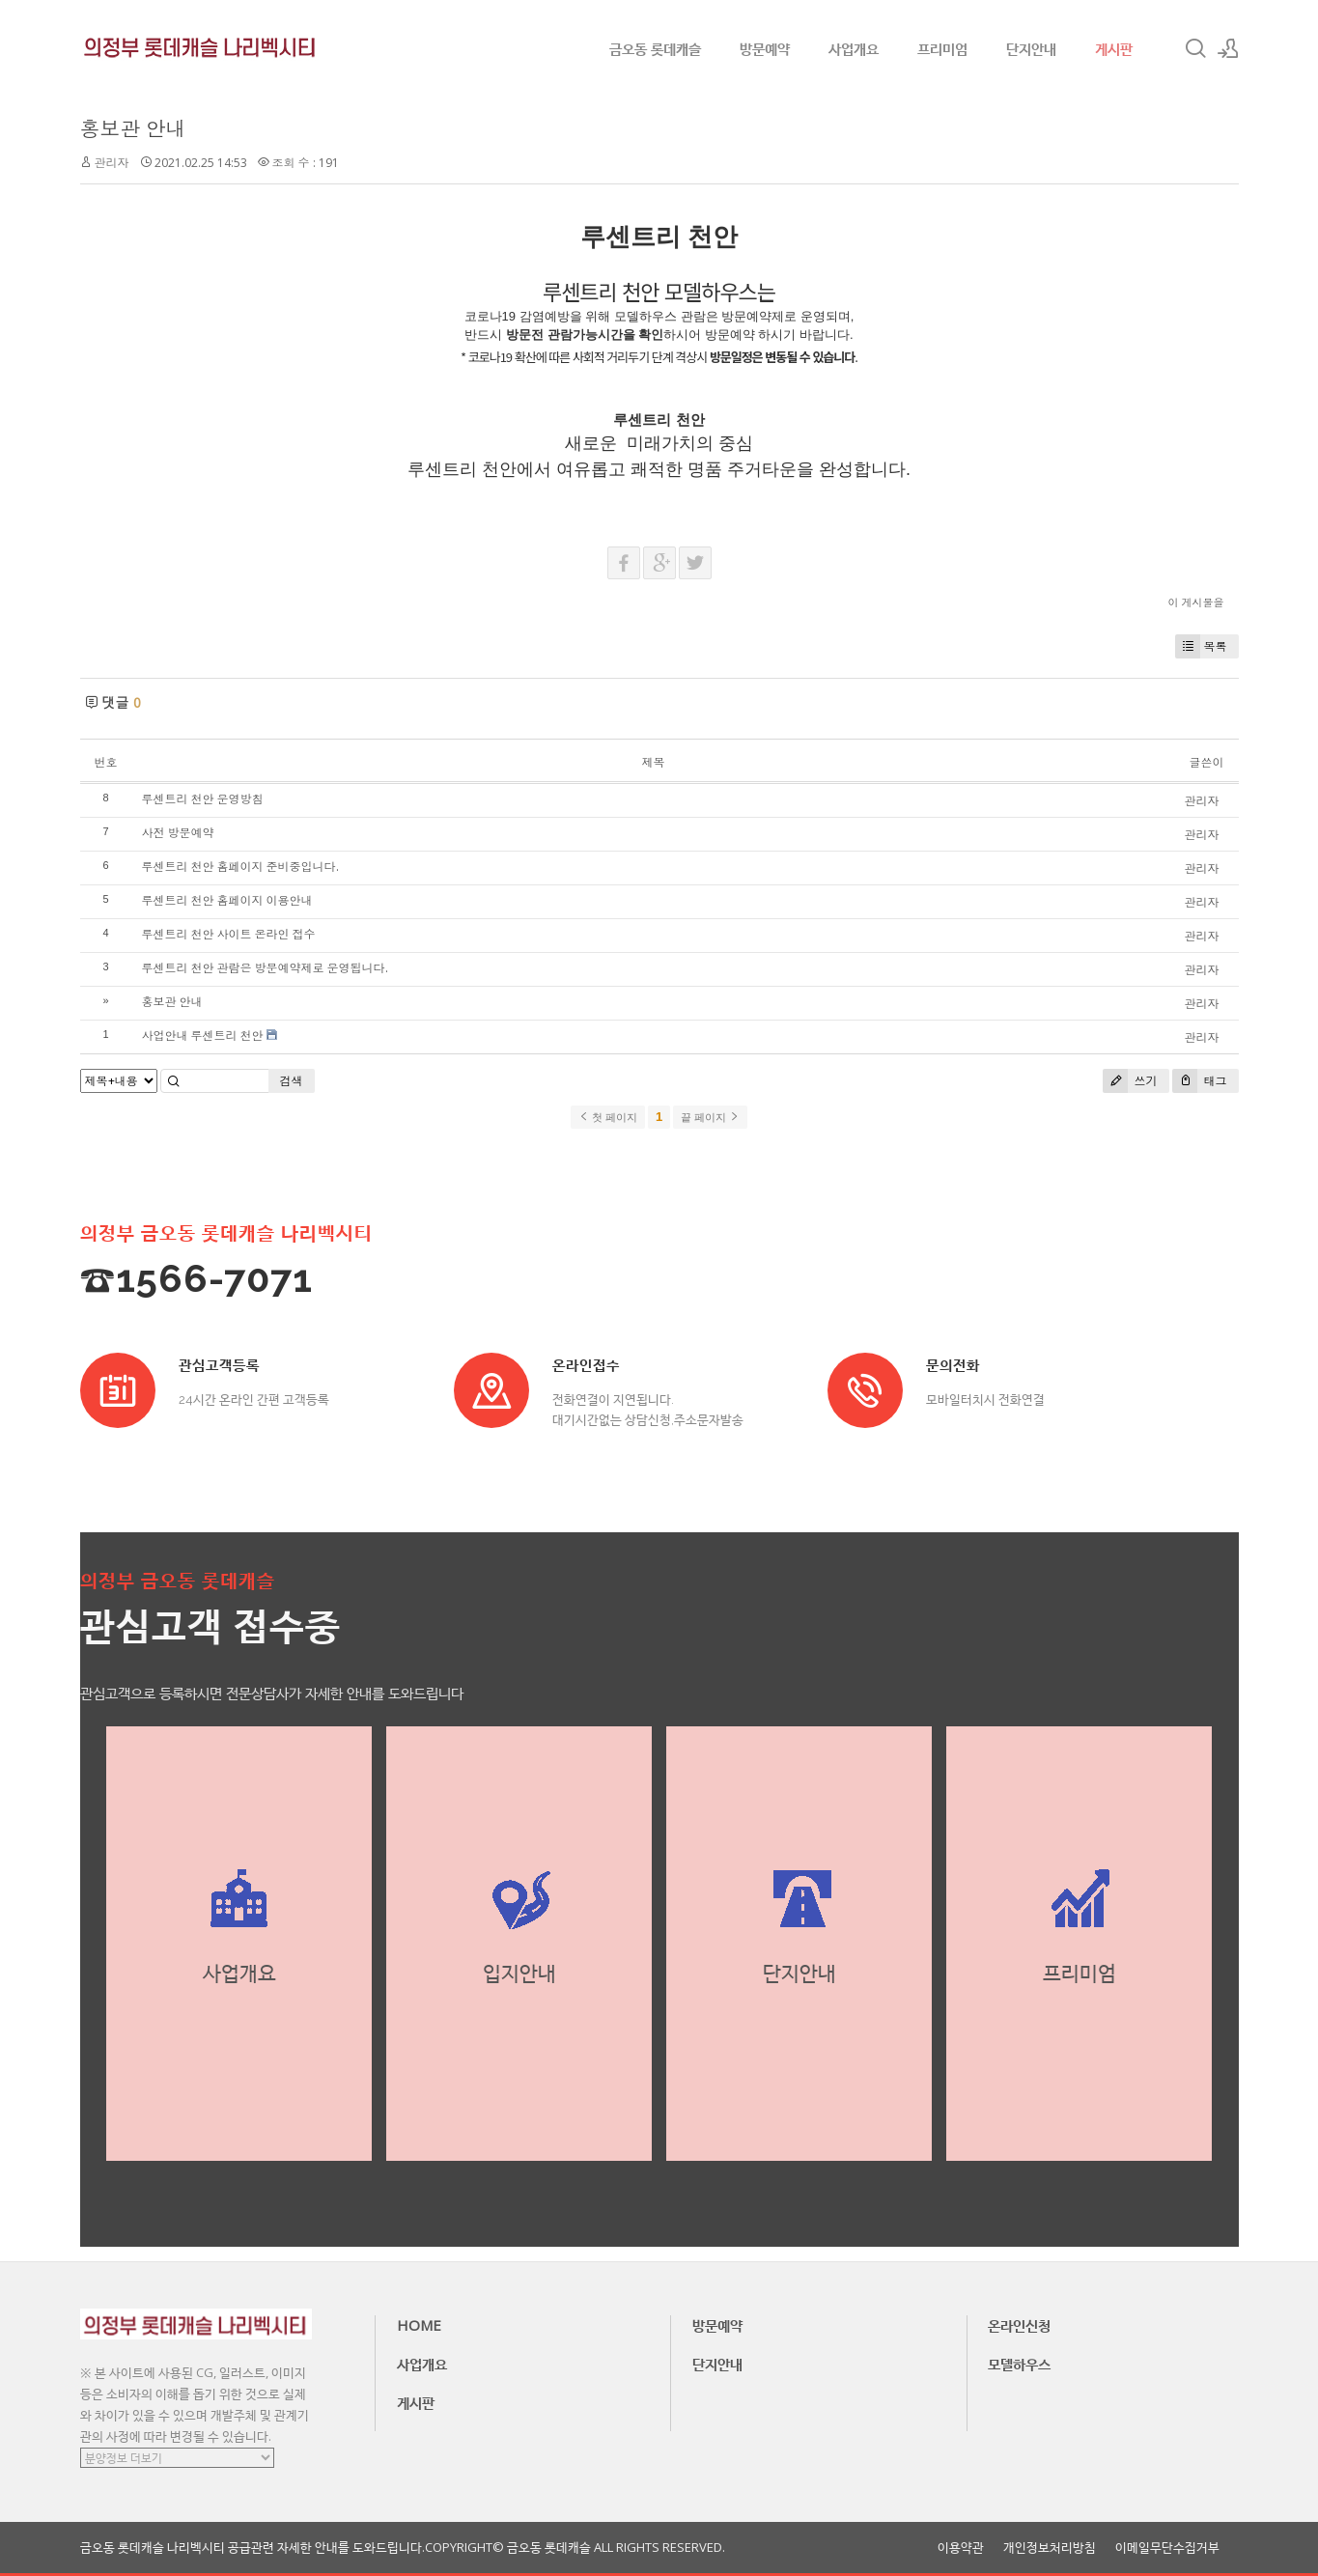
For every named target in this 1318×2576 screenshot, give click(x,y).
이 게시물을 (1196, 602)
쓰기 (1130, 1081)
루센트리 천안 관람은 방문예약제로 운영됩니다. (265, 968)
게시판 (1114, 48)
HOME (419, 2325)
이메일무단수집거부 (1167, 2547)
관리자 (112, 162)
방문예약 (765, 48)
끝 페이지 (710, 1117)
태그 (1199, 1081)
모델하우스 (1019, 2363)
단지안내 (1031, 48)
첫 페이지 (607, 1117)
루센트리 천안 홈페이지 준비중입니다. (240, 866)
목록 (1201, 646)
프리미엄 (942, 48)
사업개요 (853, 48)
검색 (291, 1081)
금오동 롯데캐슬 (655, 48)
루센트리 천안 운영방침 (203, 799)
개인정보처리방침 (1049, 2547)
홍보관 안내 (133, 128)
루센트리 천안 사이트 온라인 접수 (229, 934)
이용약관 (961, 2547)
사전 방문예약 (178, 833)
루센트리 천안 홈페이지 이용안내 (227, 900)
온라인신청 (1019, 2325)
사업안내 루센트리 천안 (203, 1035)
